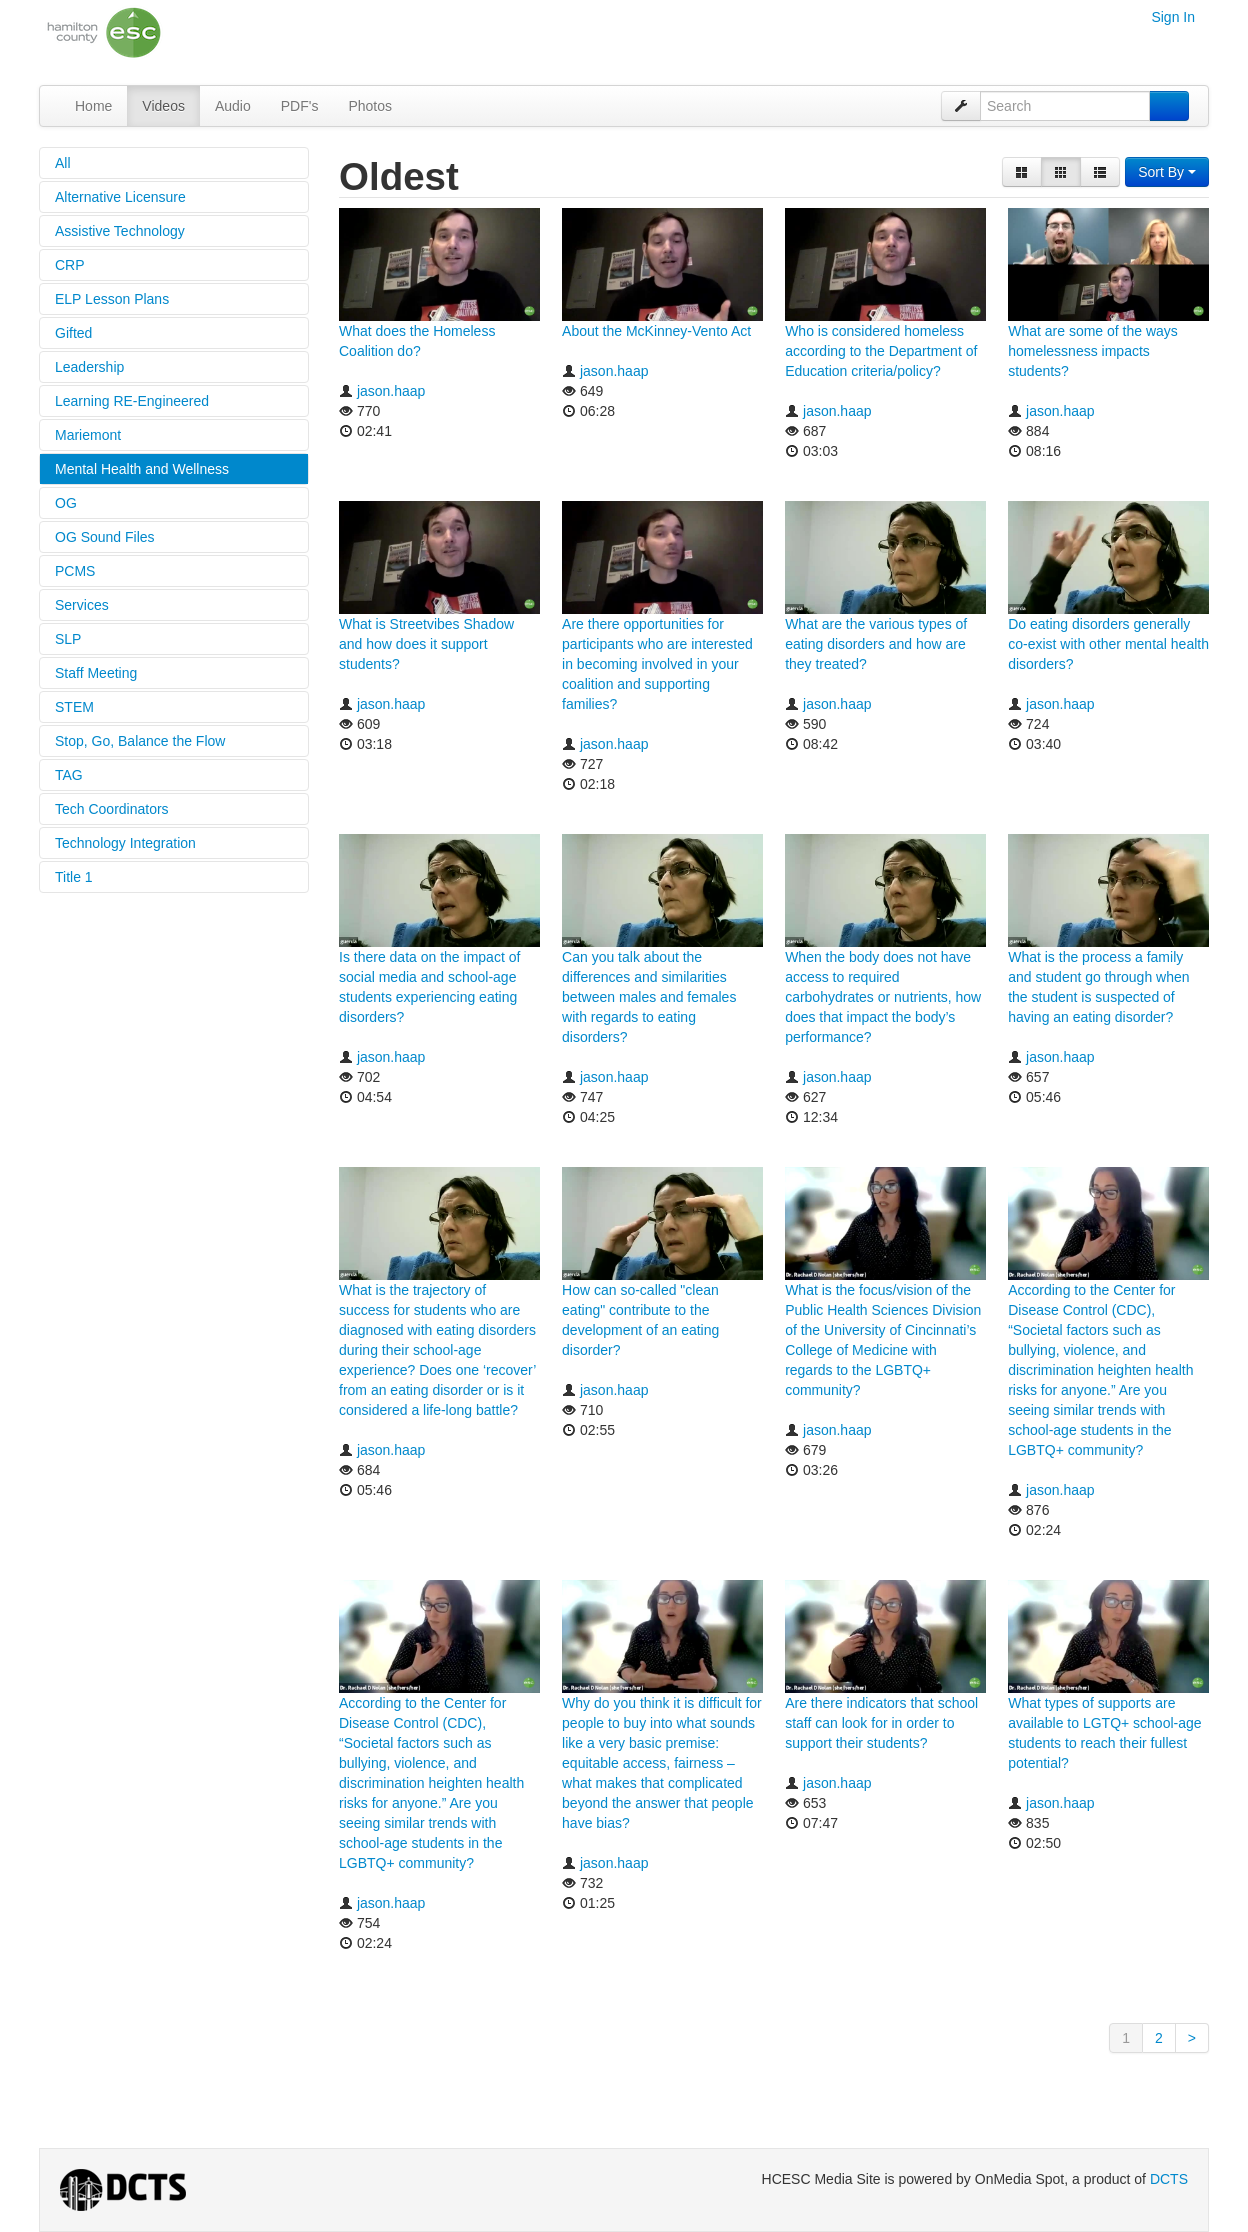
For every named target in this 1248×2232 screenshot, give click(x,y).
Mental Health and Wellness (142, 469)
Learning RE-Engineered (132, 401)
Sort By (1167, 172)
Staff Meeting (96, 673)
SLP (68, 639)
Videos (163, 106)
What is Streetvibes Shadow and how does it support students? (426, 644)
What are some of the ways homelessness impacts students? (1093, 351)
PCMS (75, 571)
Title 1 (74, 877)
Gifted (73, 333)
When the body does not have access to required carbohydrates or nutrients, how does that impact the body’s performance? (883, 997)
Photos (370, 106)
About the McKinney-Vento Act (656, 331)
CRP (70, 265)
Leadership (89, 367)
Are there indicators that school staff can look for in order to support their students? (881, 1723)
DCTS (1169, 2179)
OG (66, 503)
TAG (69, 775)
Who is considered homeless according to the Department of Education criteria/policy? (881, 351)
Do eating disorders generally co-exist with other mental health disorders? (1108, 644)
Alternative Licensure (120, 197)
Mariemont (88, 435)
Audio (233, 106)
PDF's (300, 106)
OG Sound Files (105, 537)
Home (93, 106)
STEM (74, 707)
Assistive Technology (120, 231)
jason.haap (391, 391)
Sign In (1173, 17)
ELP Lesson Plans (112, 299)
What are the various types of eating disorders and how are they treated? (876, 644)
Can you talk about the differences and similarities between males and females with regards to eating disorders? (649, 997)
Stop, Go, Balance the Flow (140, 741)
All (63, 163)
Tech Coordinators (112, 809)
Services (82, 605)
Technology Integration (125, 843)
